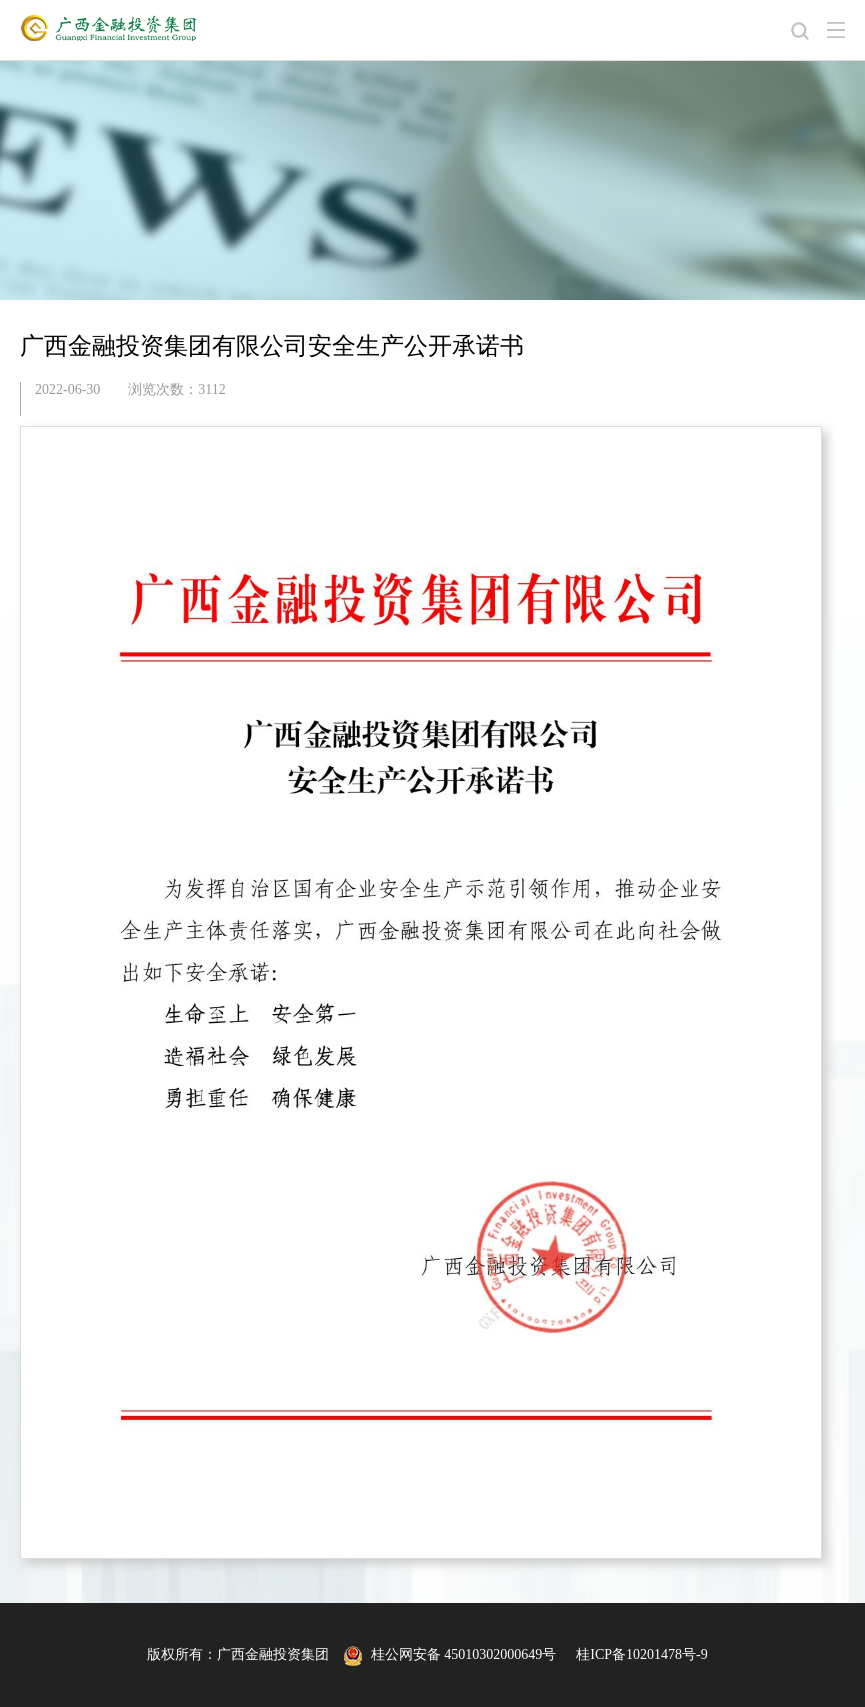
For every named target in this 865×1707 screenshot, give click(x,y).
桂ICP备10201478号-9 (641, 1654)
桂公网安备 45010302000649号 (450, 1654)
